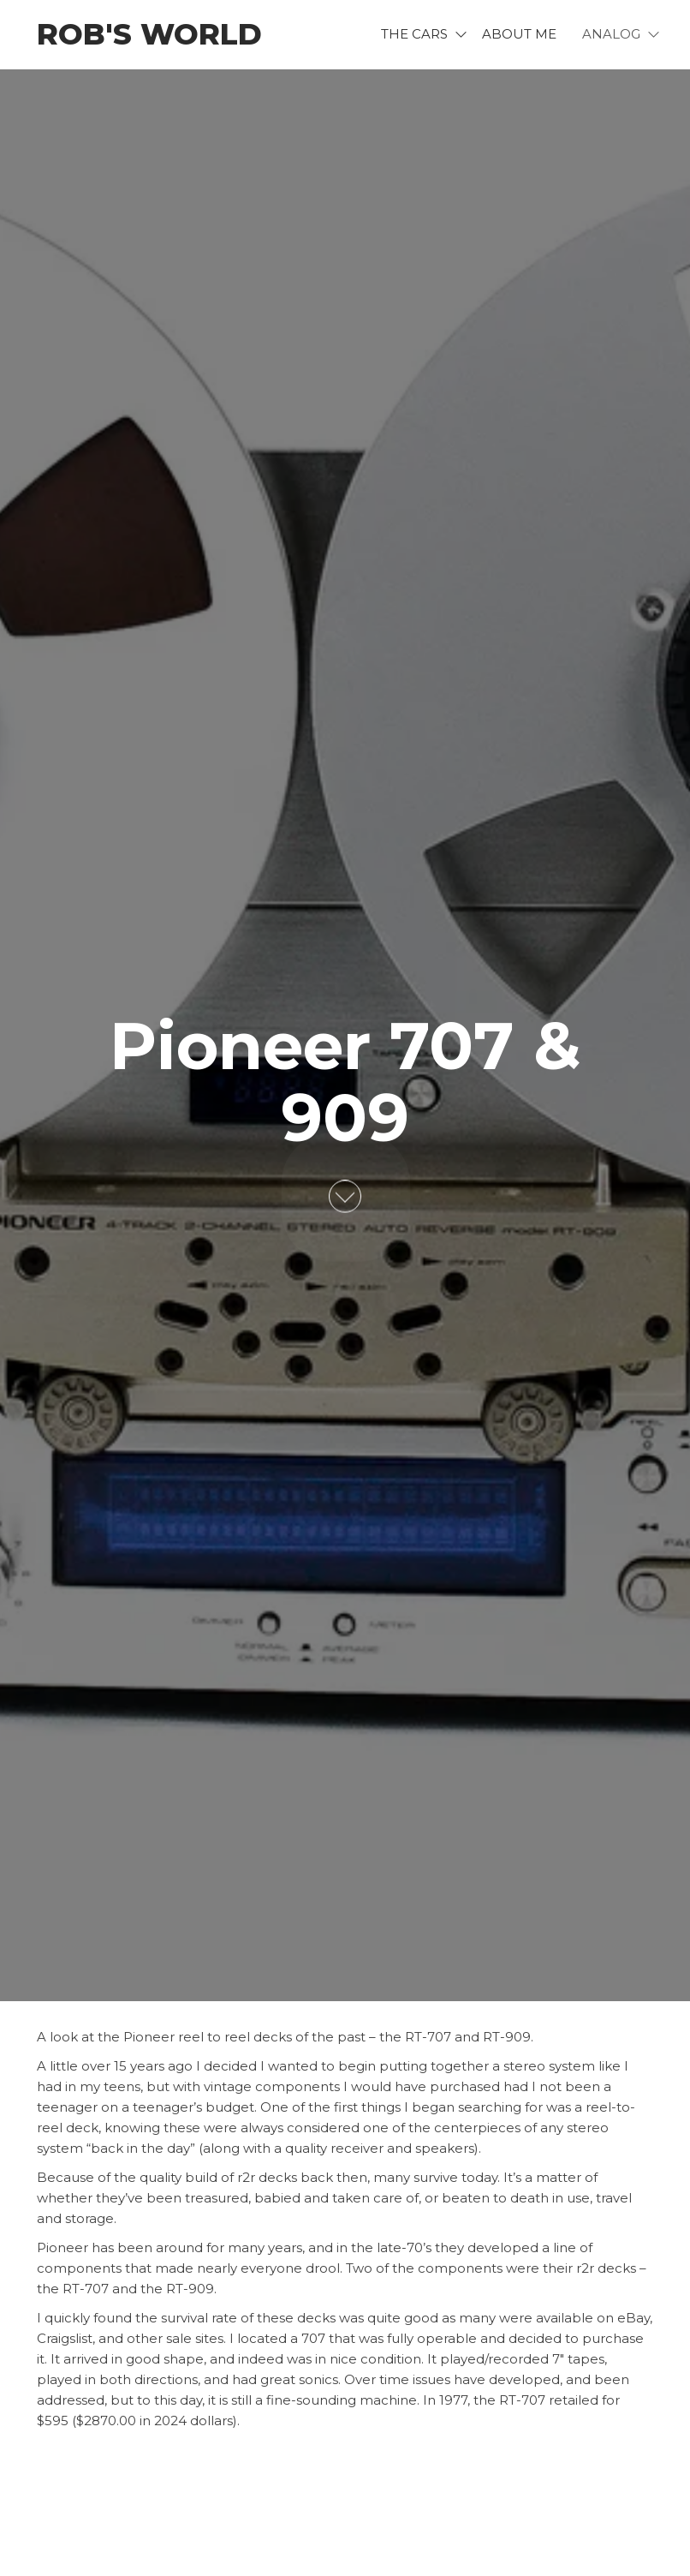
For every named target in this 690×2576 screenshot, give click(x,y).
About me (519, 34)
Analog (611, 34)
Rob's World (149, 34)
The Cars (414, 34)
